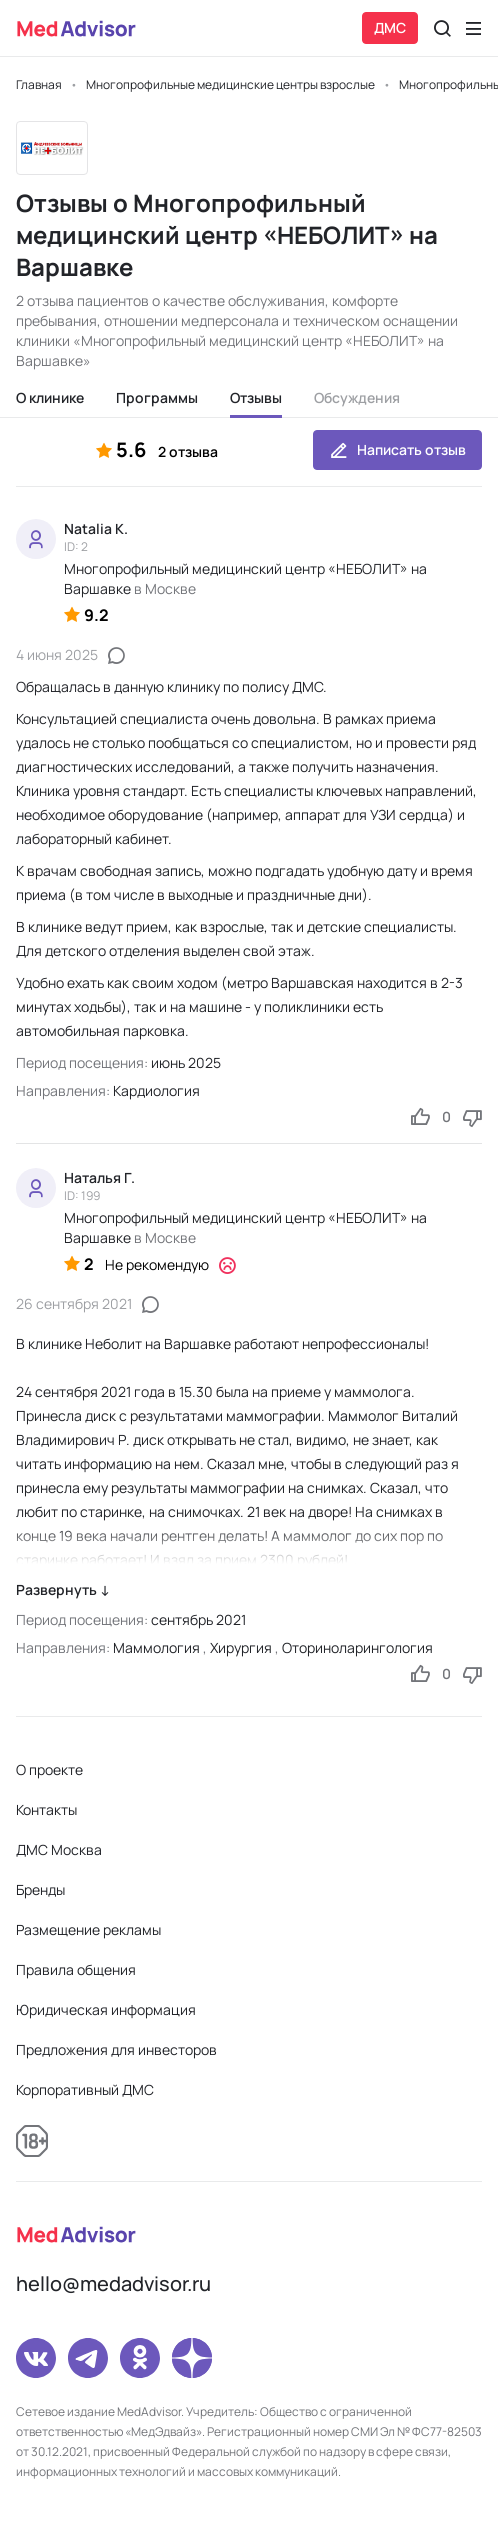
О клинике (50, 397)
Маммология (156, 1647)
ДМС (390, 27)
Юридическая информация (106, 2009)
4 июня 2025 (57, 654)
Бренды (40, 1889)
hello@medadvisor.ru (113, 2283)
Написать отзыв (397, 450)
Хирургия (241, 1647)
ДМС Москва (59, 1849)
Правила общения (76, 1969)
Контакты (46, 1809)
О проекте (49, 1769)
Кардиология (156, 1090)
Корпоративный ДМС (85, 2089)
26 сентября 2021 (74, 1303)
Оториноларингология (357, 1647)
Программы (157, 397)
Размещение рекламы (88, 1929)
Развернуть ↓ (63, 1589)
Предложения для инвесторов (116, 2049)
